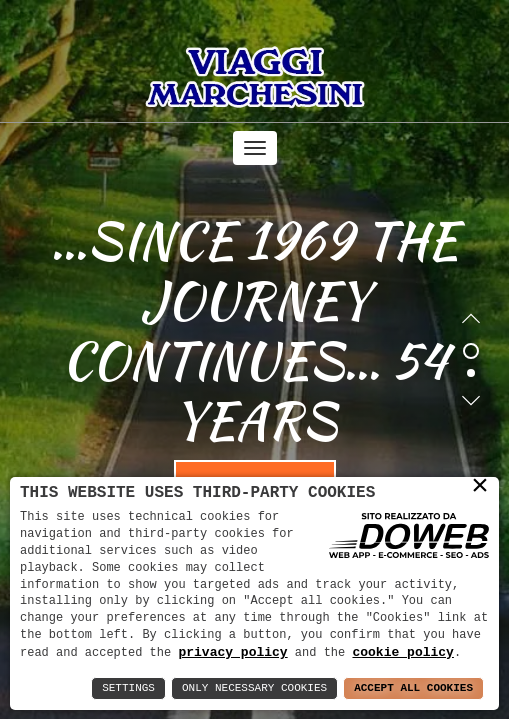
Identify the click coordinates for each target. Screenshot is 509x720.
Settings (128, 688)
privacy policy (232, 652)
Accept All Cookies (413, 688)
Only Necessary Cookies (254, 688)
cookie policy (402, 652)
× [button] (480, 485)
